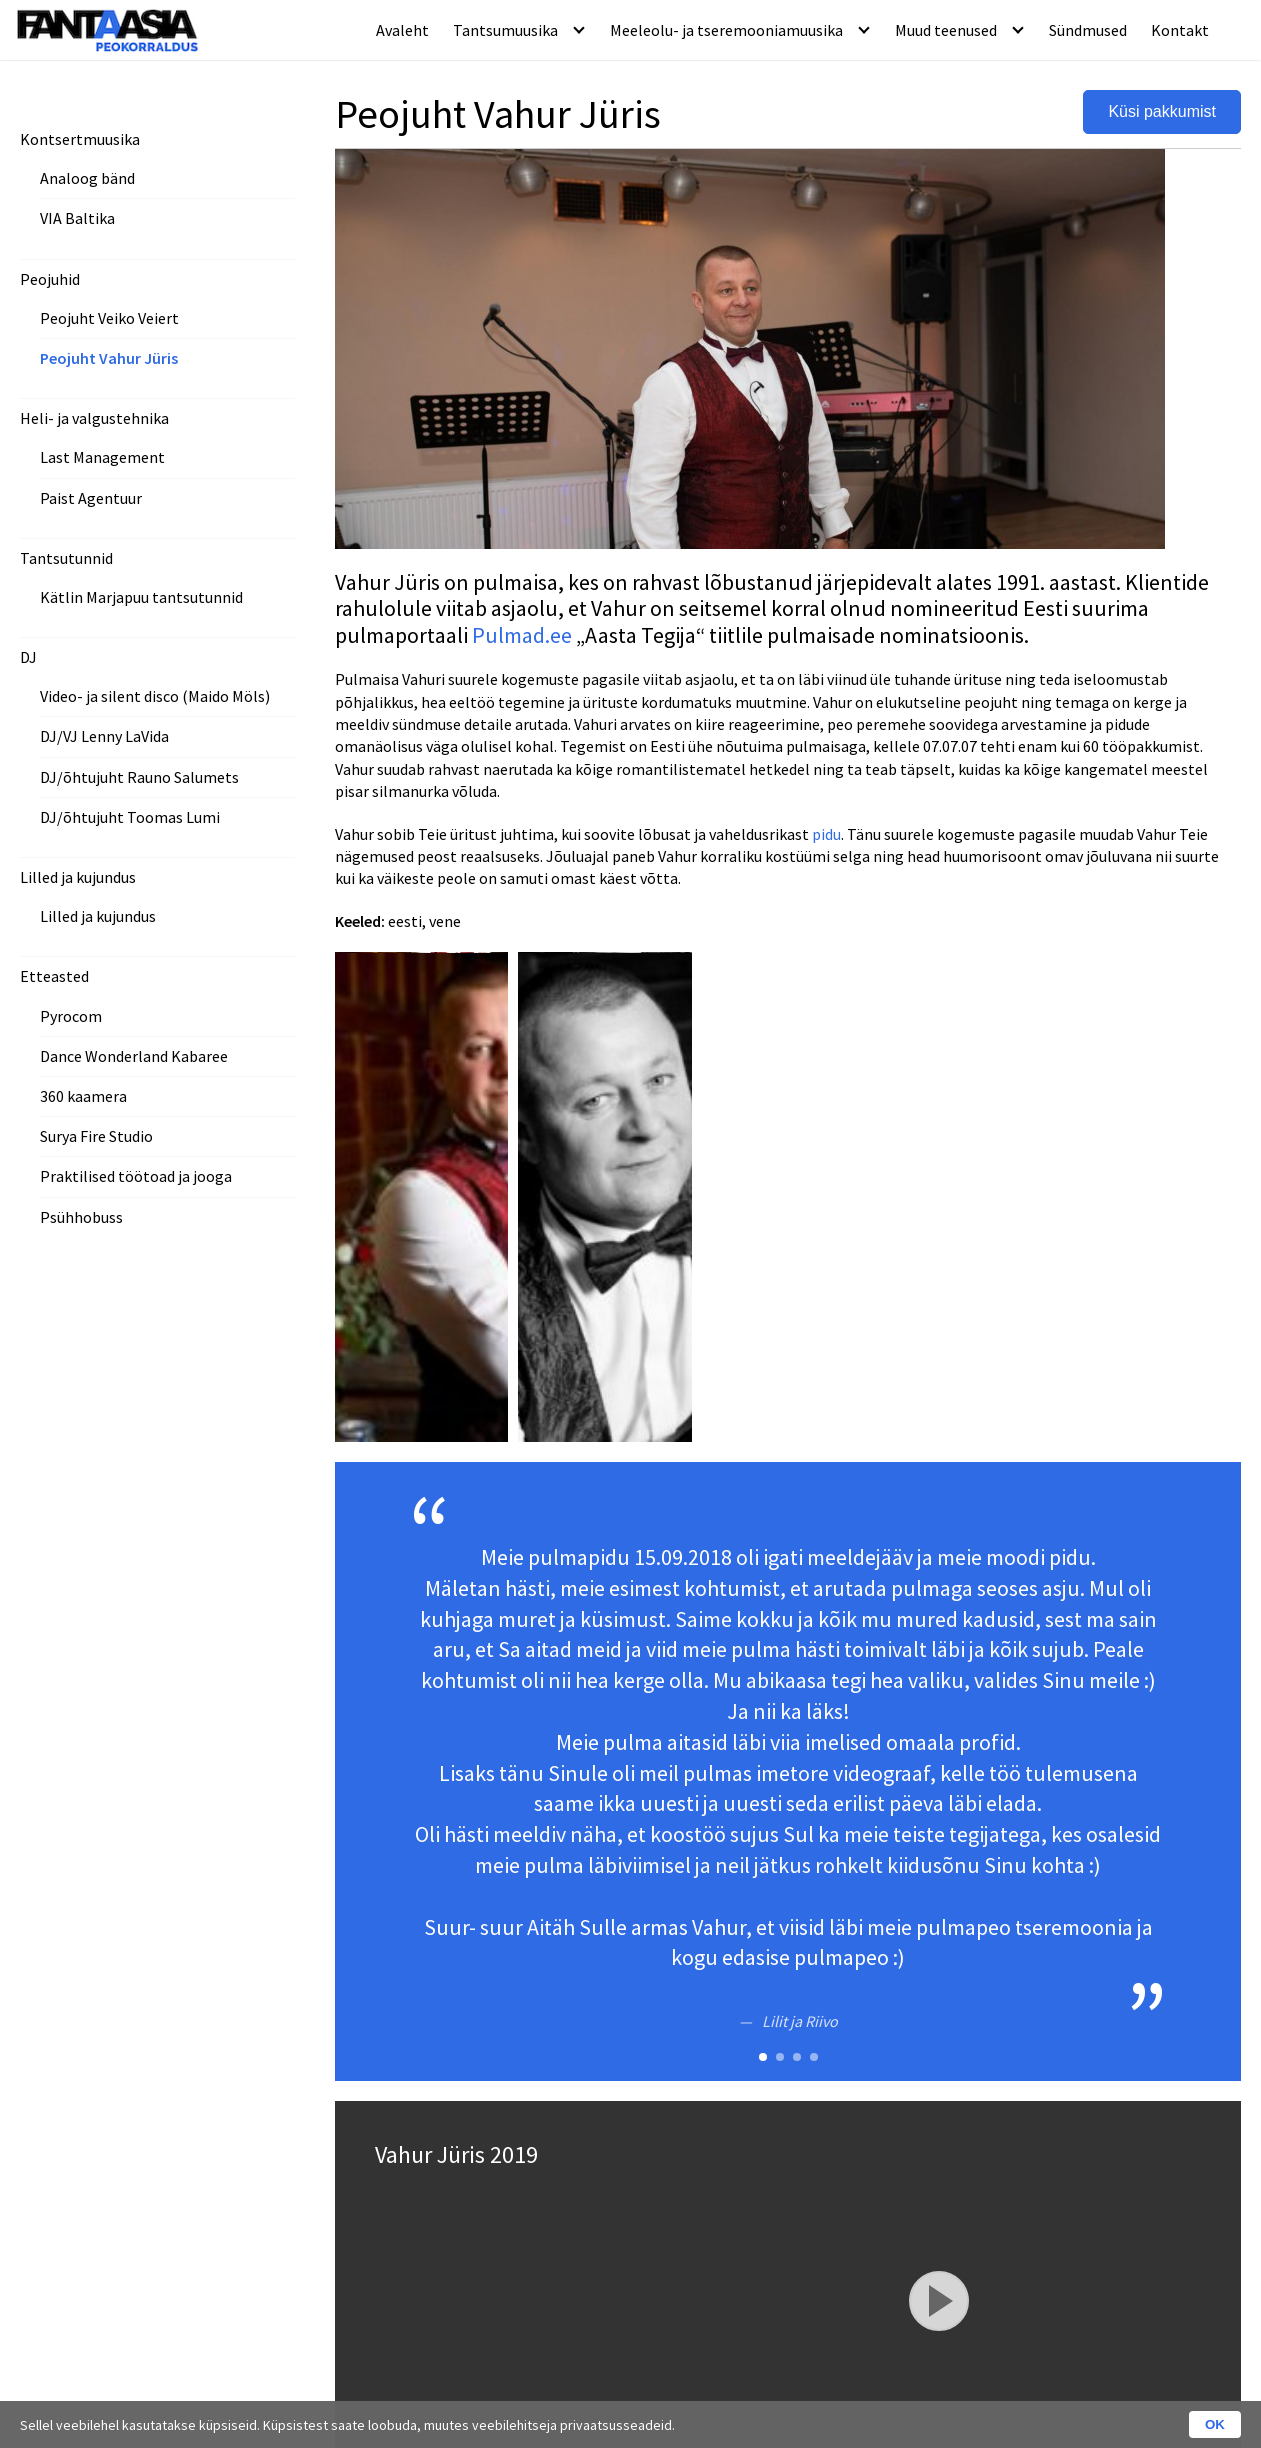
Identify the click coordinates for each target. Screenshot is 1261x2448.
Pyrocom (71, 1016)
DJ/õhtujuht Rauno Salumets (139, 777)
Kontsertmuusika (80, 139)
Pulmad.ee (522, 635)
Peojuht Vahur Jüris (109, 358)
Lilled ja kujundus (78, 877)
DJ (28, 657)
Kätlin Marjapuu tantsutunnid (141, 597)
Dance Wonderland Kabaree (134, 1056)
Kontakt (1180, 30)
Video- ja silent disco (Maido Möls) (155, 696)
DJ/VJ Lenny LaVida (104, 736)
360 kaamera (83, 1096)
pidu (826, 834)
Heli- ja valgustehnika (94, 418)
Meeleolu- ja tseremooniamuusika (726, 30)
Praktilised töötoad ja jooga (136, 1176)
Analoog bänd (87, 178)
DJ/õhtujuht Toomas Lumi (130, 817)
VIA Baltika (77, 218)
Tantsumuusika (505, 30)
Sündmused (1088, 30)
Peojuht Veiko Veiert (109, 318)
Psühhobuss (81, 1217)
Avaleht (402, 30)
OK (1215, 2424)
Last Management (102, 457)
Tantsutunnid (66, 558)
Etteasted (54, 976)
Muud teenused (946, 30)
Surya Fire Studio (96, 1136)
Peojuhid (50, 279)
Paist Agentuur (91, 498)
